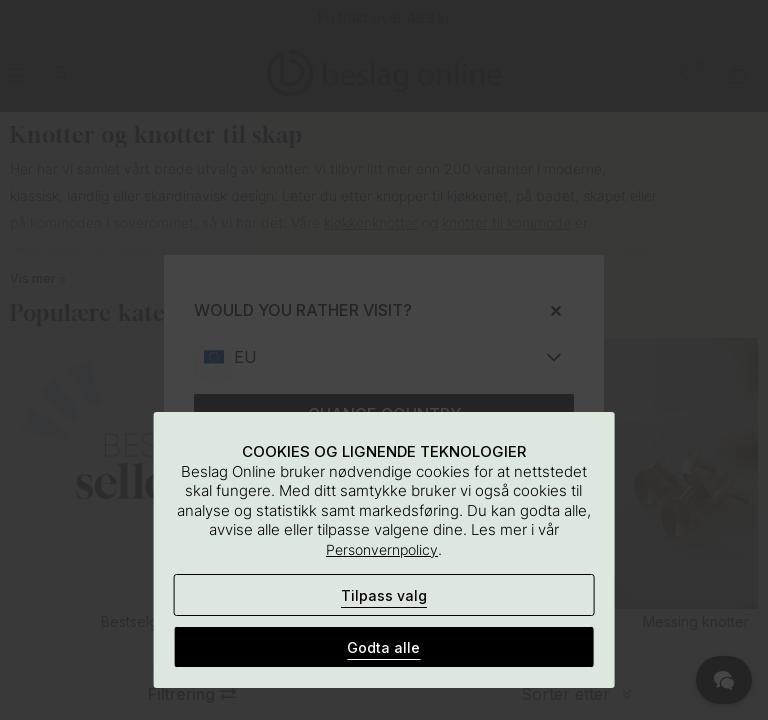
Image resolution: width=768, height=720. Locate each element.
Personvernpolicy (382, 549)
